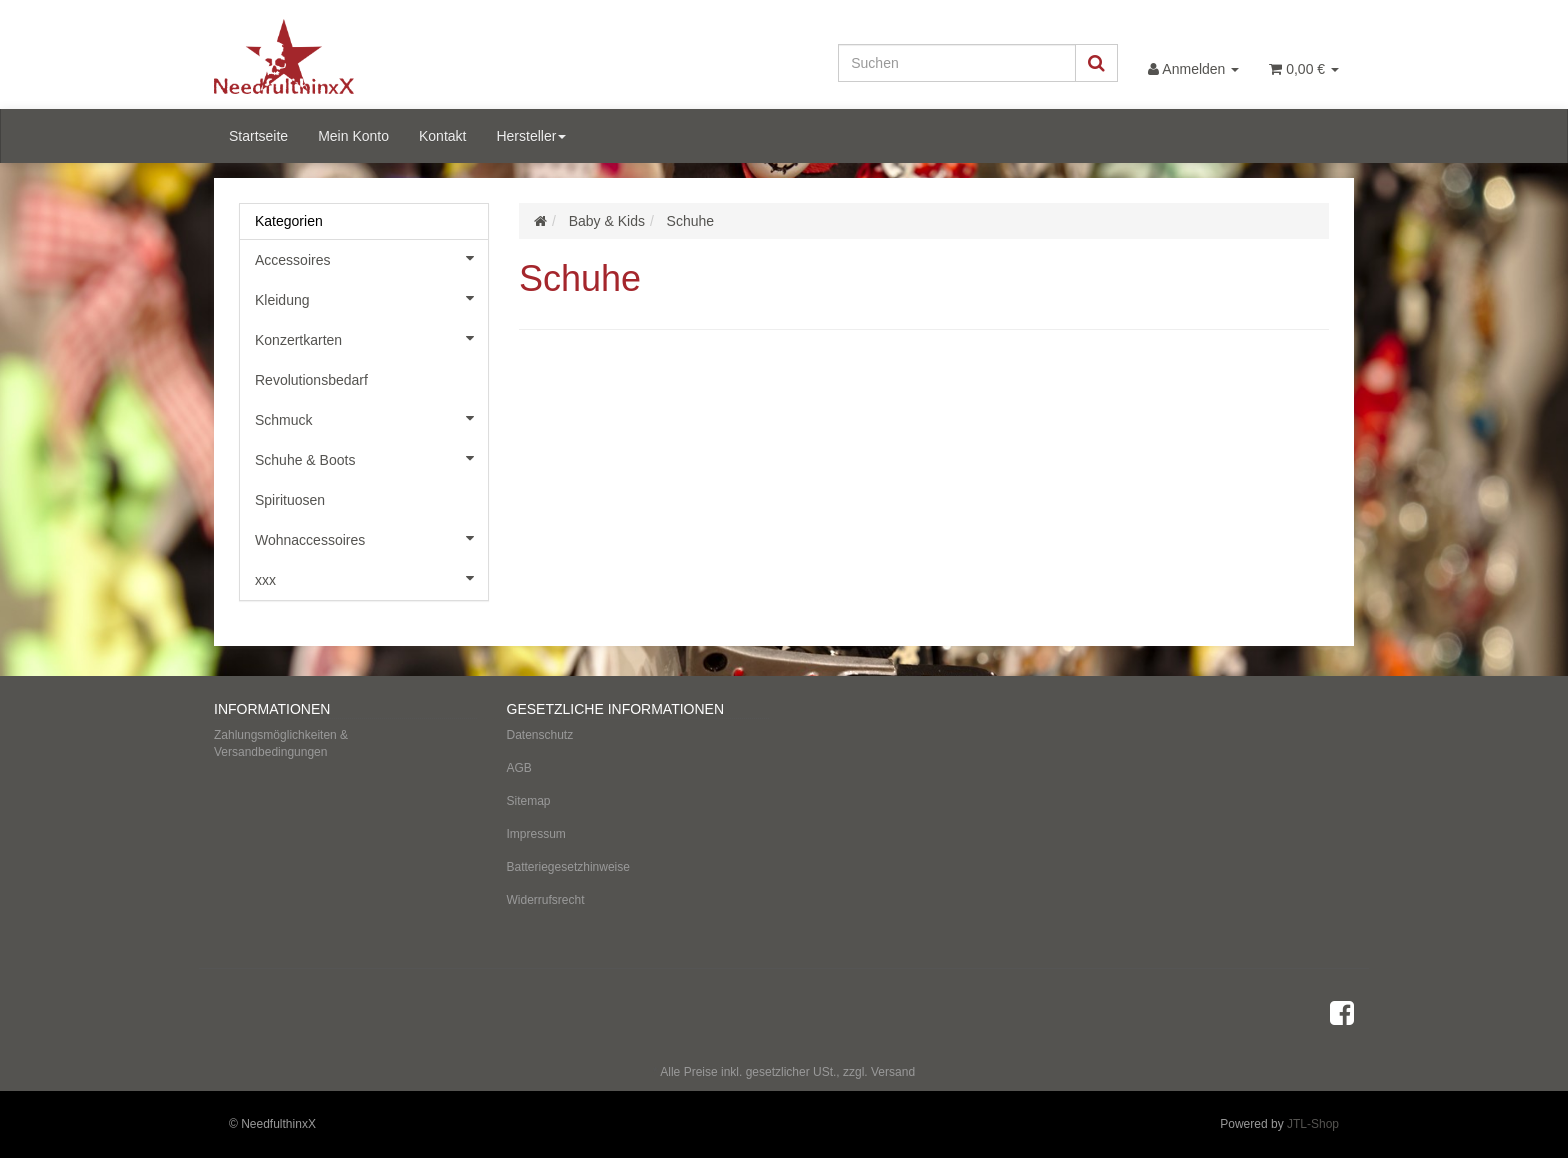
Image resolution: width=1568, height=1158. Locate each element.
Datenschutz (540, 735)
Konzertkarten (371, 338)
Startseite (258, 136)
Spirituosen (290, 500)
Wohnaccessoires (371, 538)
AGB (519, 768)
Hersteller (531, 136)
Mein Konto (353, 136)
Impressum (536, 834)
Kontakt (442, 136)
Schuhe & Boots (371, 458)
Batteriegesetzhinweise (568, 867)
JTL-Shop (1313, 1124)
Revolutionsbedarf (311, 380)
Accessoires (371, 258)
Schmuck (371, 418)
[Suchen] (957, 63)
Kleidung (371, 298)
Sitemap (529, 801)
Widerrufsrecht (546, 900)
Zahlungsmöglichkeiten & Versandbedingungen (281, 743)
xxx (371, 578)
